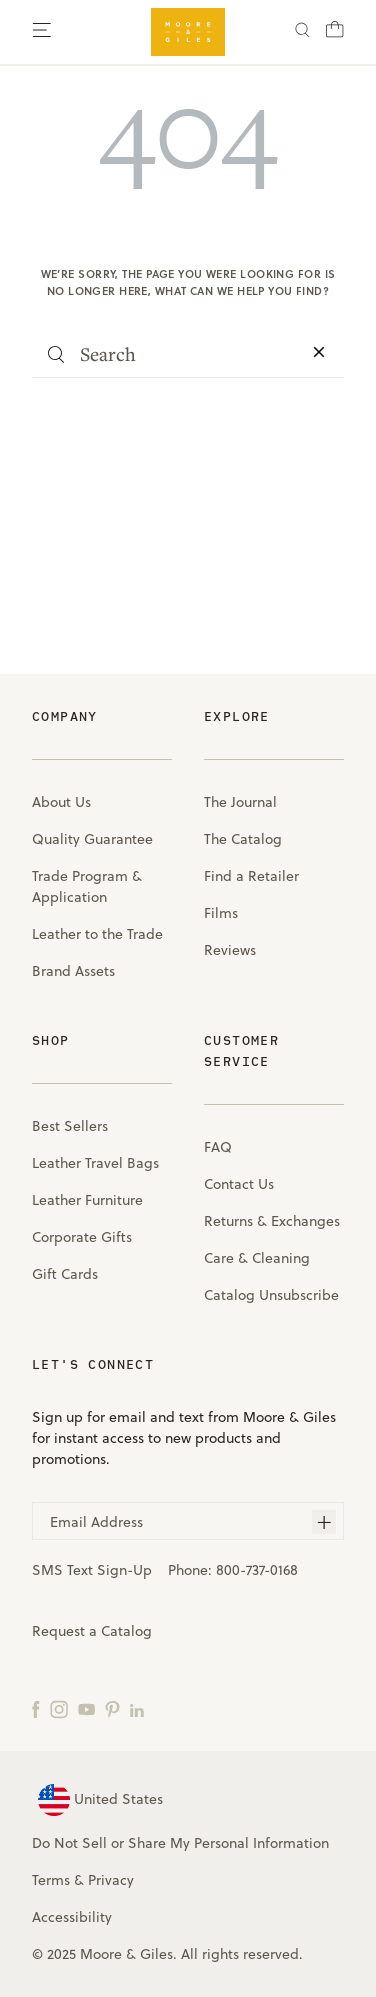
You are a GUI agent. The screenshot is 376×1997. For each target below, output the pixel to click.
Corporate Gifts (82, 1237)
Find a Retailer (251, 876)
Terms (51, 1880)
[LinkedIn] (137, 1708)
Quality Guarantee (92, 839)
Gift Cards (65, 1274)
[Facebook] (36, 1708)
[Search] (302, 32)
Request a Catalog (92, 1631)
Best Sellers (70, 1126)
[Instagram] (59, 1708)
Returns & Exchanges (272, 1221)
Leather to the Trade (97, 934)
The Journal (240, 802)
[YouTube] (86, 1708)
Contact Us (239, 1184)
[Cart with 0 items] (335, 35)
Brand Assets (73, 971)
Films (221, 913)
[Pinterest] (112, 1708)
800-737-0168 (257, 1570)
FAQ (218, 1147)
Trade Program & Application (87, 886)
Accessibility (72, 1917)
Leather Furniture (87, 1200)
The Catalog (243, 839)
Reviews (230, 950)
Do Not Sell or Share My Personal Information (180, 1843)
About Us (61, 802)
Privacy (111, 1880)
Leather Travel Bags (95, 1163)
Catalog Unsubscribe (271, 1295)
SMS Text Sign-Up (92, 1570)
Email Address (96, 1522)
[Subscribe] (324, 1522)
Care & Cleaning (257, 1258)
